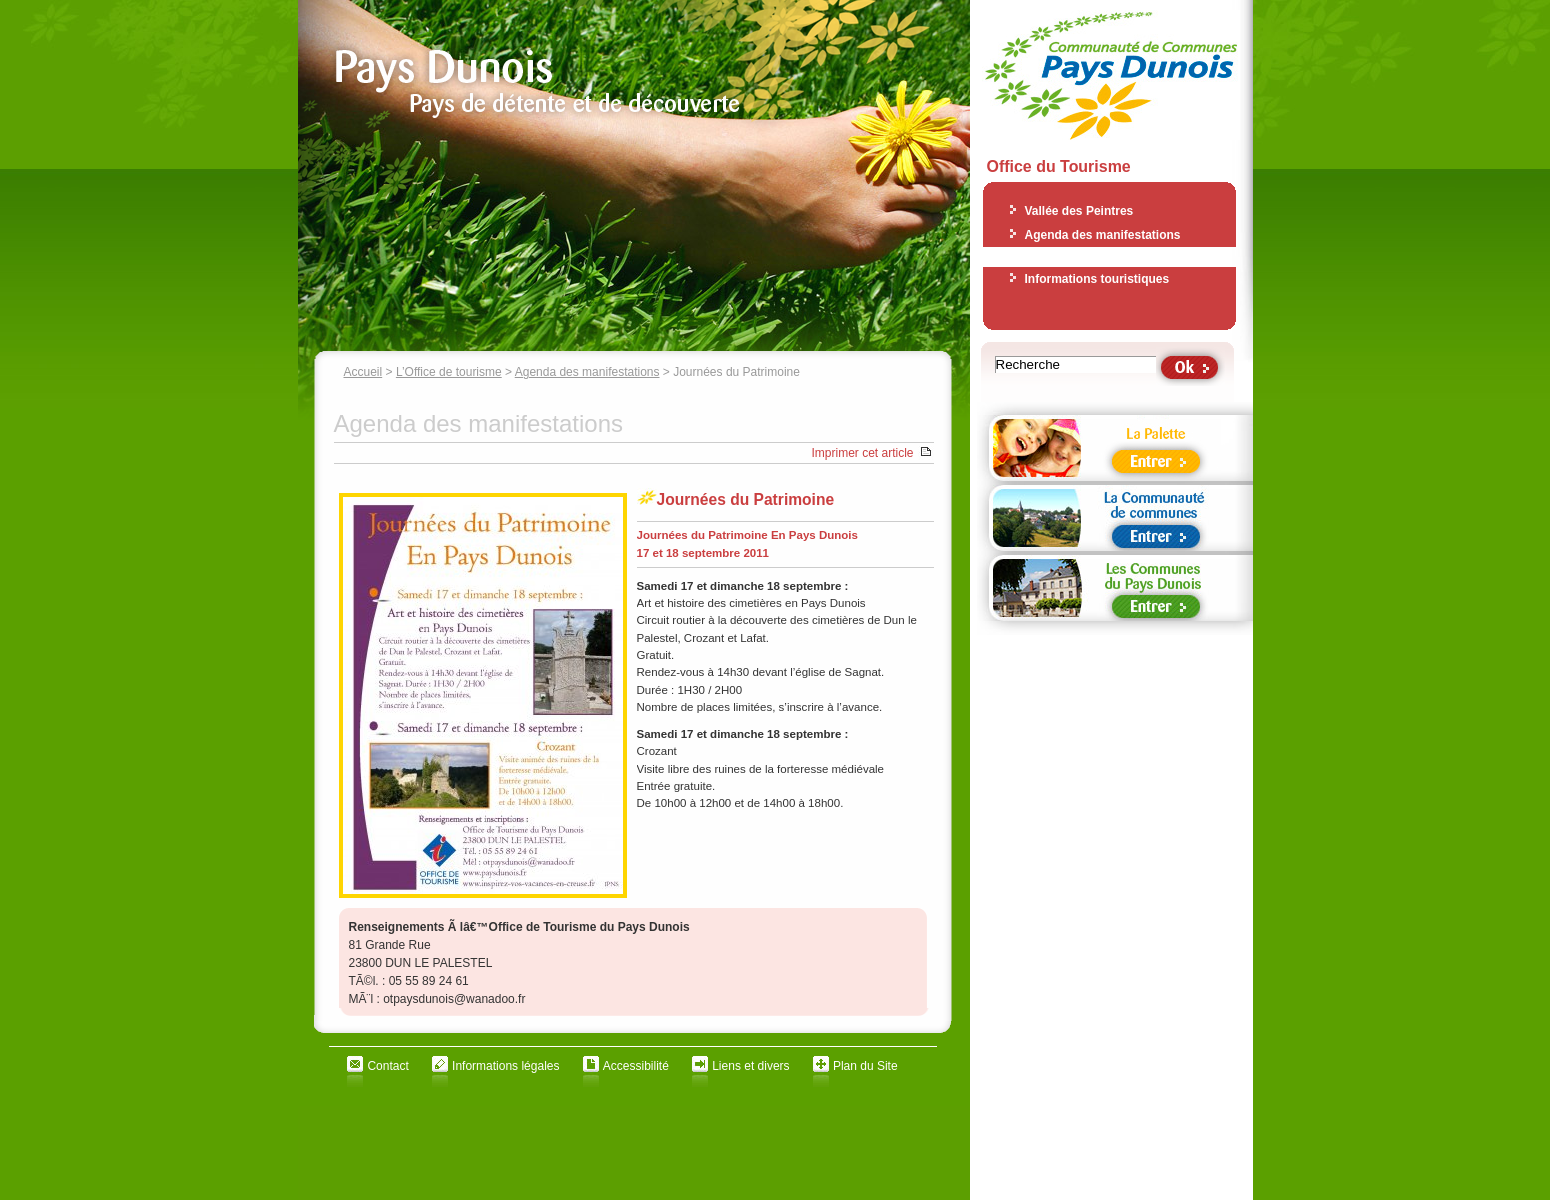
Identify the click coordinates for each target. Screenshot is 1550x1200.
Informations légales (505, 1066)
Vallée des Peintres (1079, 211)
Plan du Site (865, 1066)
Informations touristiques (1097, 279)
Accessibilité (636, 1066)
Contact (387, 1066)
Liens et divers (750, 1066)
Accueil (363, 372)
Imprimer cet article (862, 453)
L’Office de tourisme (449, 372)
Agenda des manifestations (587, 372)
